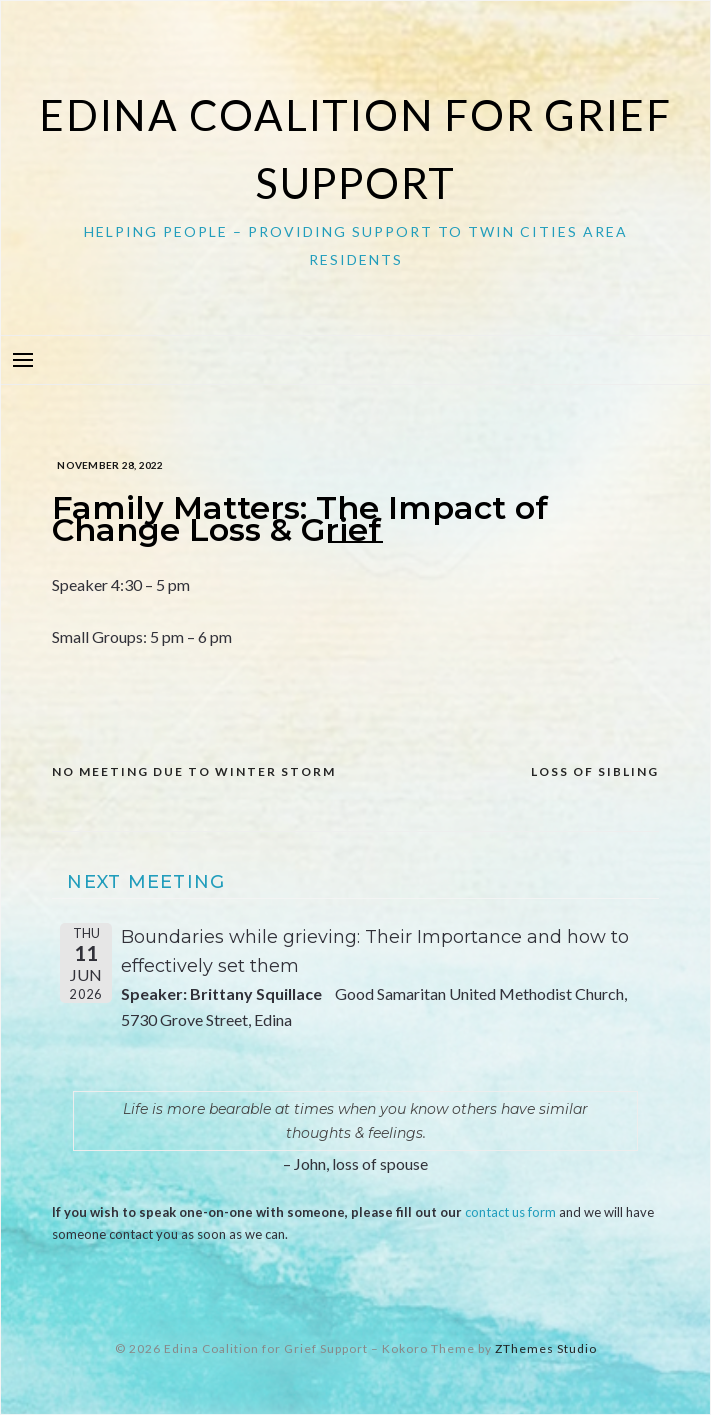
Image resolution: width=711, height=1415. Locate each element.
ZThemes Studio (546, 1348)
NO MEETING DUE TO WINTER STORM (194, 771)
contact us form (510, 1212)
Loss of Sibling (595, 771)
